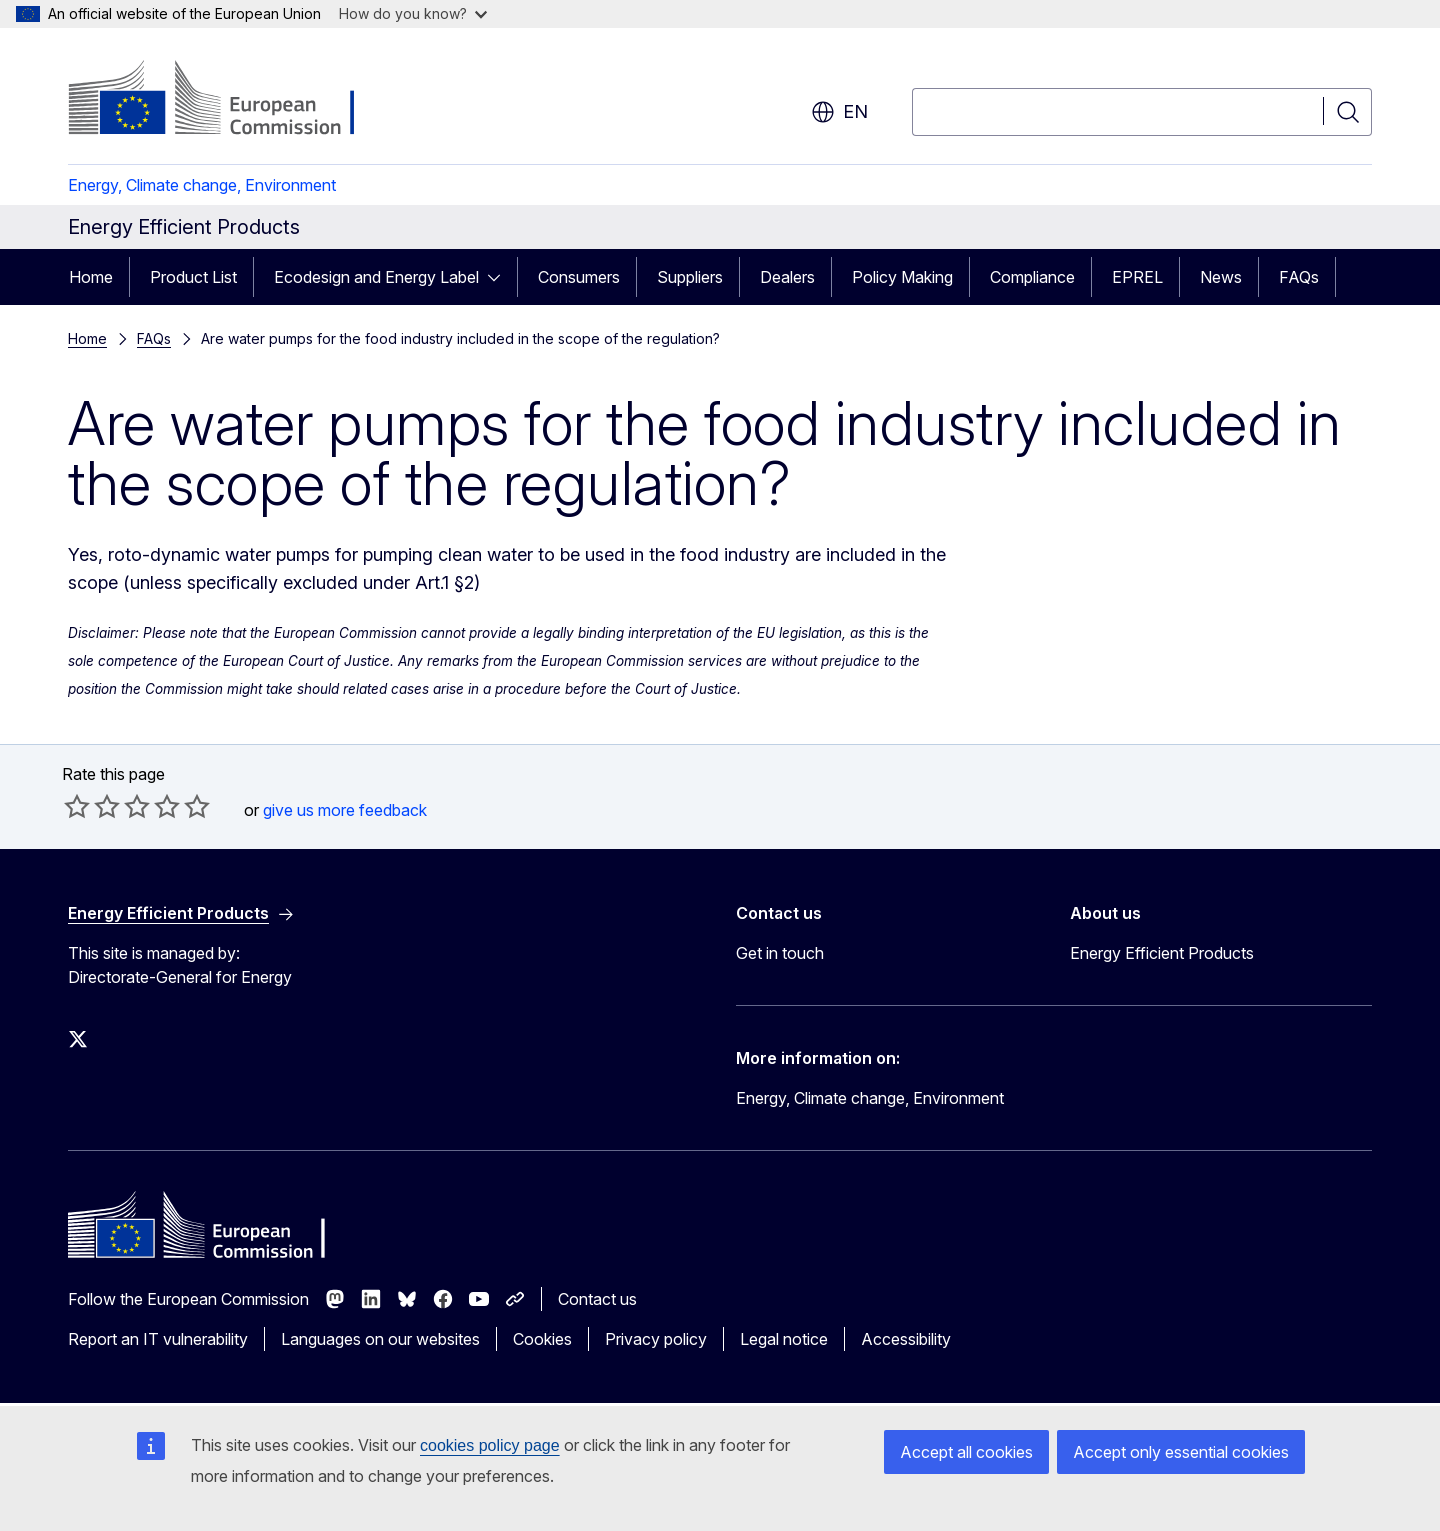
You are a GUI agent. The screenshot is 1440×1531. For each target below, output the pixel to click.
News (1221, 277)
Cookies (542, 1339)
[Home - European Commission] (229, 100)
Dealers (787, 277)
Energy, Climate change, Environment (202, 185)
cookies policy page (490, 1445)
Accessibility (906, 1339)
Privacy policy (656, 1339)
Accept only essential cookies (1181, 1452)
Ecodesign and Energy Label (376, 277)
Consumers (579, 277)
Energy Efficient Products (1162, 953)
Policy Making (902, 277)
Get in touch (780, 953)
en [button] (839, 112)
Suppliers (690, 277)
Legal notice (784, 1339)
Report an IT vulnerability (158, 1339)
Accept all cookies (966, 1452)
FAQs (1299, 277)
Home (91, 277)
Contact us (597, 1299)
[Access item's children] (500, 277)
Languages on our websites (380, 1339)
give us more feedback (345, 810)
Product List (193, 277)
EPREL (1137, 277)
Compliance (1032, 277)
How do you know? (413, 13)
